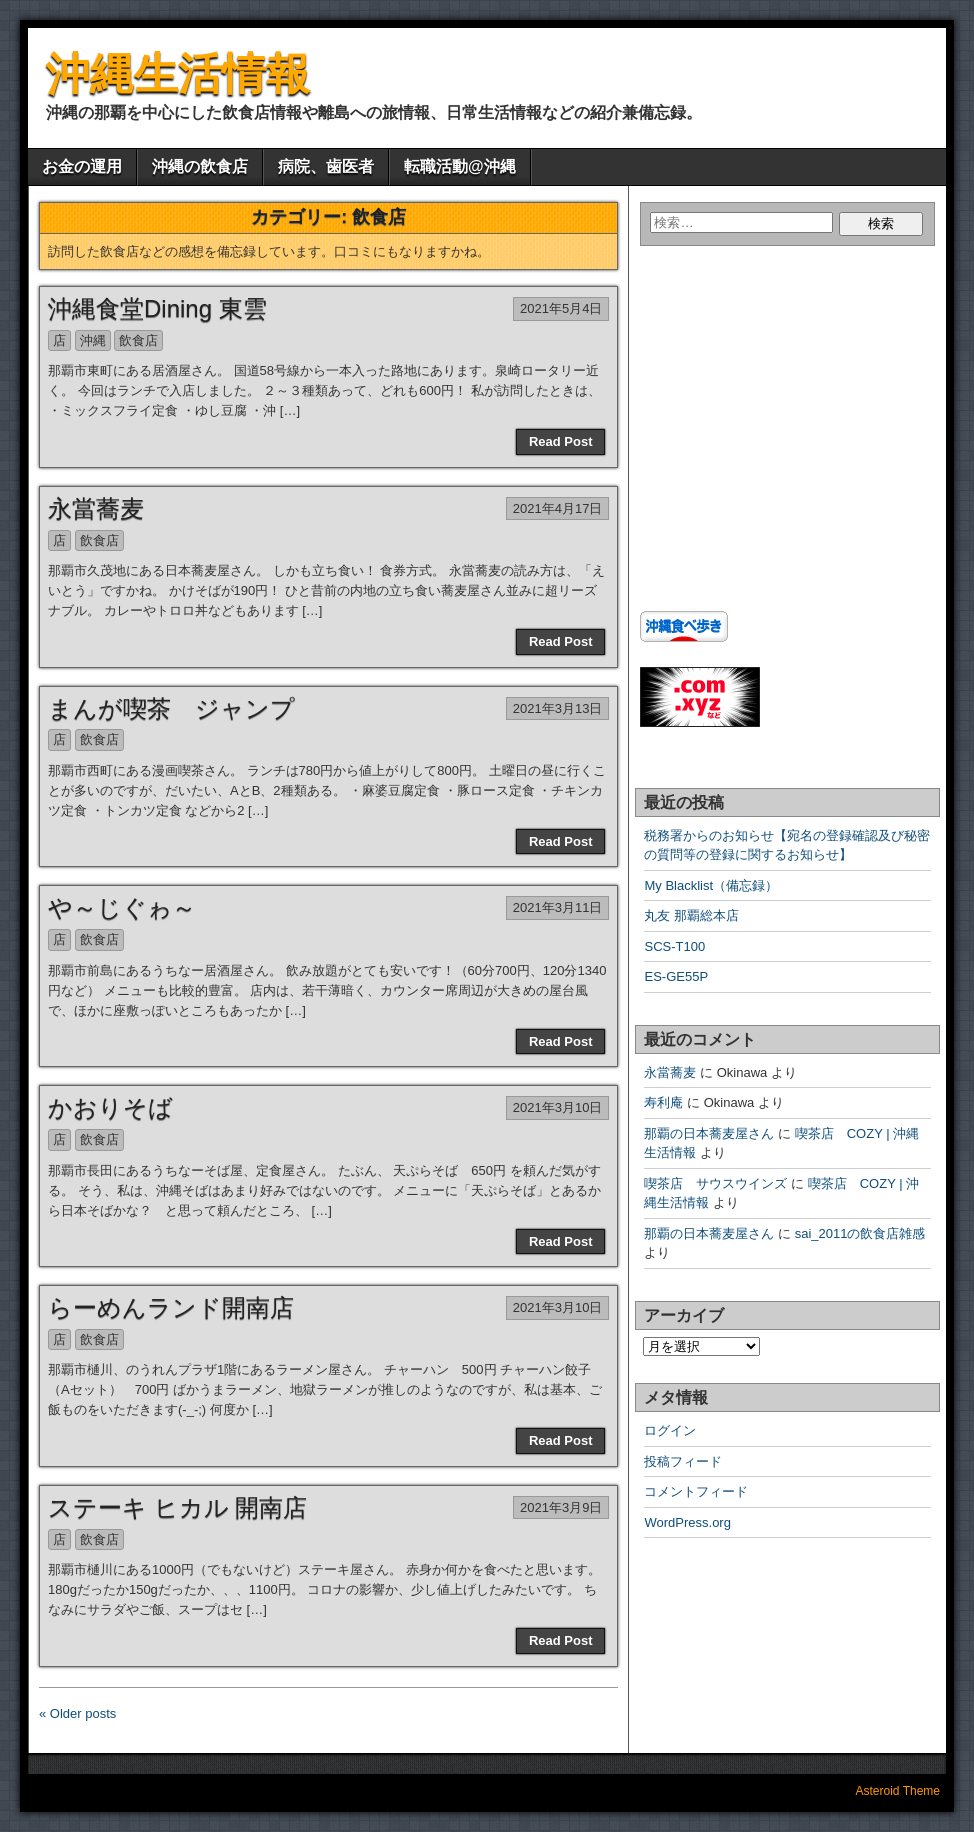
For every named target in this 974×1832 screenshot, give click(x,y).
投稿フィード (683, 1461)
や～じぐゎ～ (122, 907)
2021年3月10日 (558, 1107)
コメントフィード (696, 1491)
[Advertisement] (765, 444)
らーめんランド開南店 (171, 1307)
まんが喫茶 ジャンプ (171, 708)
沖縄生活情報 (178, 73)
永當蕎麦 (96, 508)
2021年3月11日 (558, 907)
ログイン (670, 1430)
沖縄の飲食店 (200, 166)
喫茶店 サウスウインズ (715, 1183)
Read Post (561, 441)
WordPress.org (687, 1522)
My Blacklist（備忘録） (711, 885)
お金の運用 (82, 166)
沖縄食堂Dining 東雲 (157, 308)
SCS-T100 (674, 946)
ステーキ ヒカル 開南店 (177, 1507)
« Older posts (77, 1713)
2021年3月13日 (558, 708)
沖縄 (93, 340)
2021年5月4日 (561, 308)
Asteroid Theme (898, 1791)
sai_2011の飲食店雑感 (860, 1233)
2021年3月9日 (561, 1507)
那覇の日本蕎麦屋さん (709, 1133)
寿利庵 (663, 1102)
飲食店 (138, 340)
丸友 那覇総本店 (691, 915)
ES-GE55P (676, 976)
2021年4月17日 (558, 508)
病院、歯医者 (326, 166)
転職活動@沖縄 (460, 166)
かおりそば (110, 1107)
